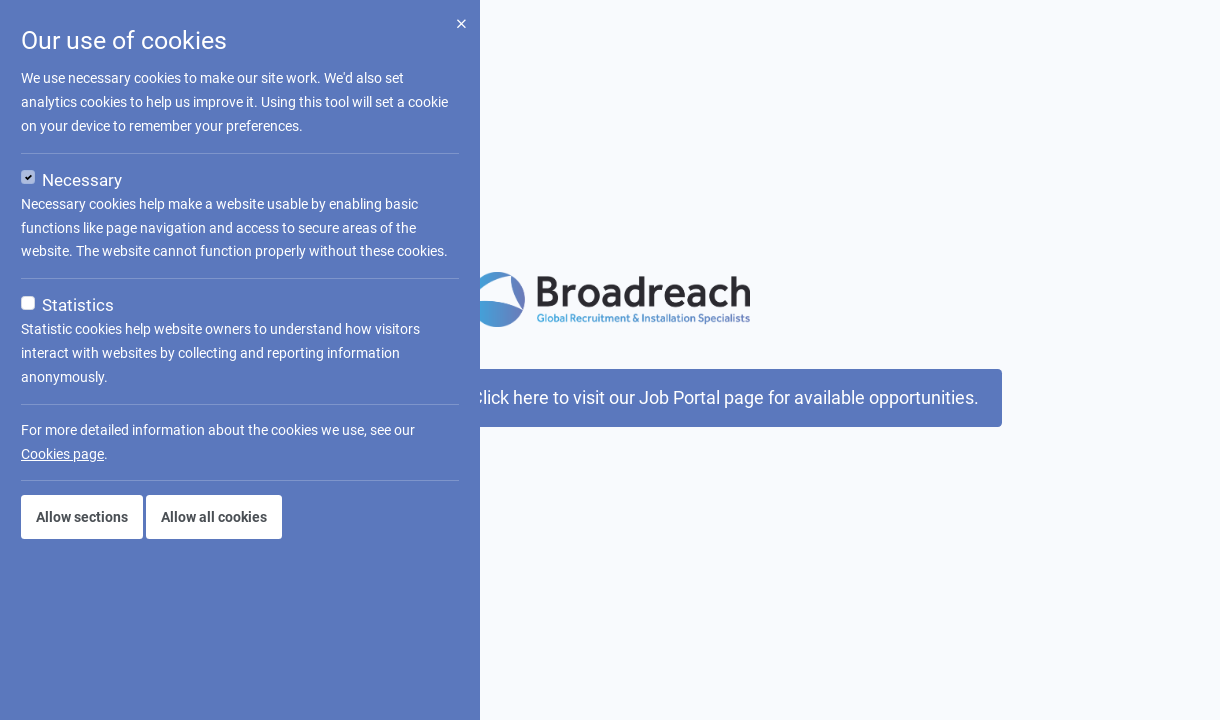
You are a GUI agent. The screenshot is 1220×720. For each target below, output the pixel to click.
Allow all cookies (214, 517)
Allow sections (82, 517)
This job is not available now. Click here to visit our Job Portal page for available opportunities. (610, 398)
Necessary (82, 180)
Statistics (78, 305)
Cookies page (62, 454)
